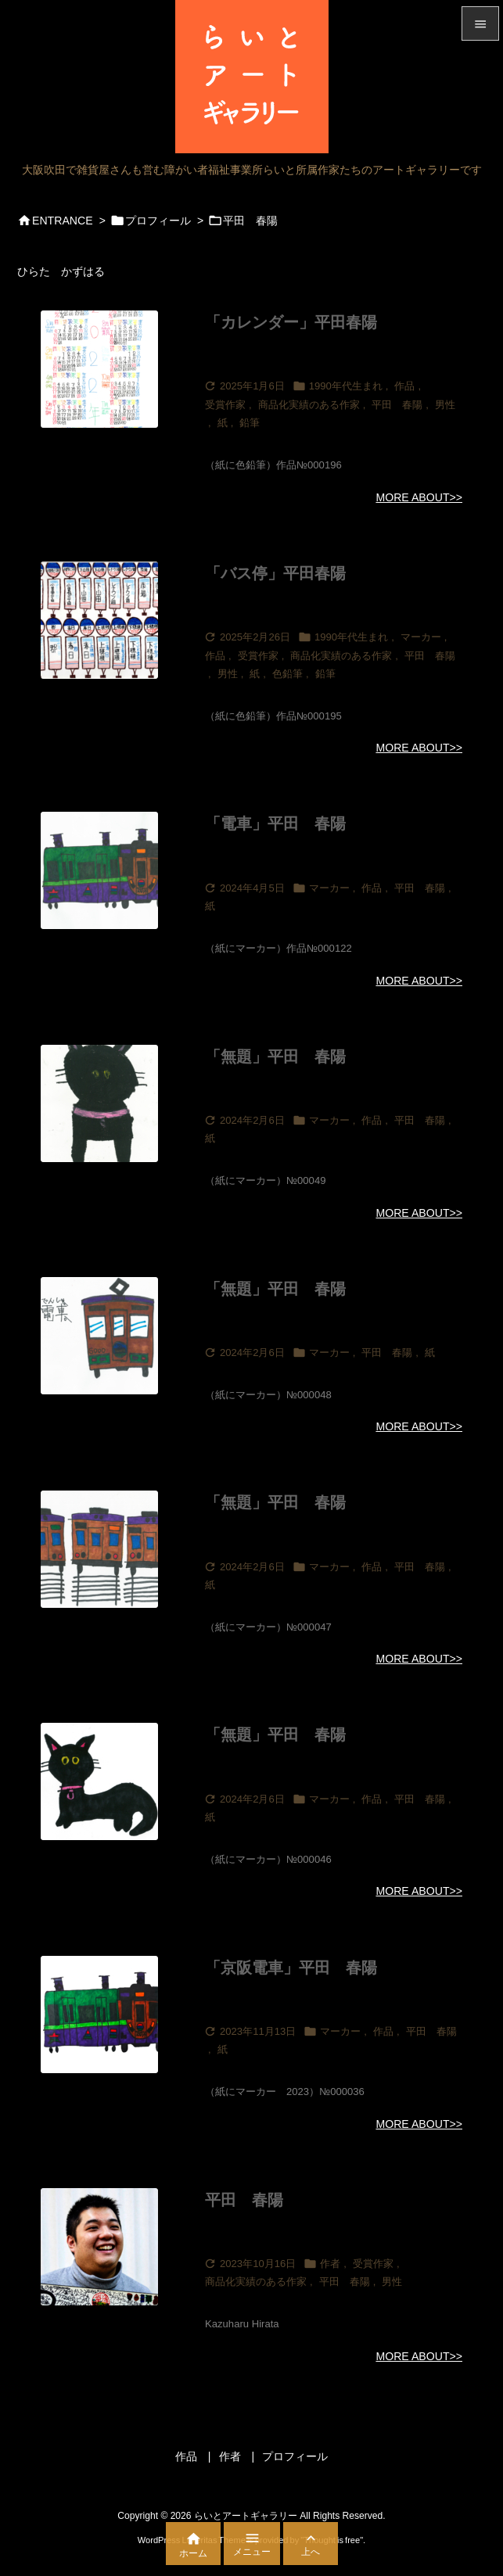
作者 (330, 2263)
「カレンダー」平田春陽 (291, 322)
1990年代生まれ (346, 386)
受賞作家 (225, 405)
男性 (445, 405)
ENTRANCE (62, 220)
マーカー (421, 637)
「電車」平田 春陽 (275, 823)
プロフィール (158, 220)
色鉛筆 (287, 674)
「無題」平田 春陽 (275, 1056)
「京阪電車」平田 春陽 (291, 1967)
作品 (404, 386)
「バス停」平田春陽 (275, 573)
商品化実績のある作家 (309, 405)
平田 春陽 (397, 405)
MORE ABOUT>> (418, 497)
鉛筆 (249, 423)
